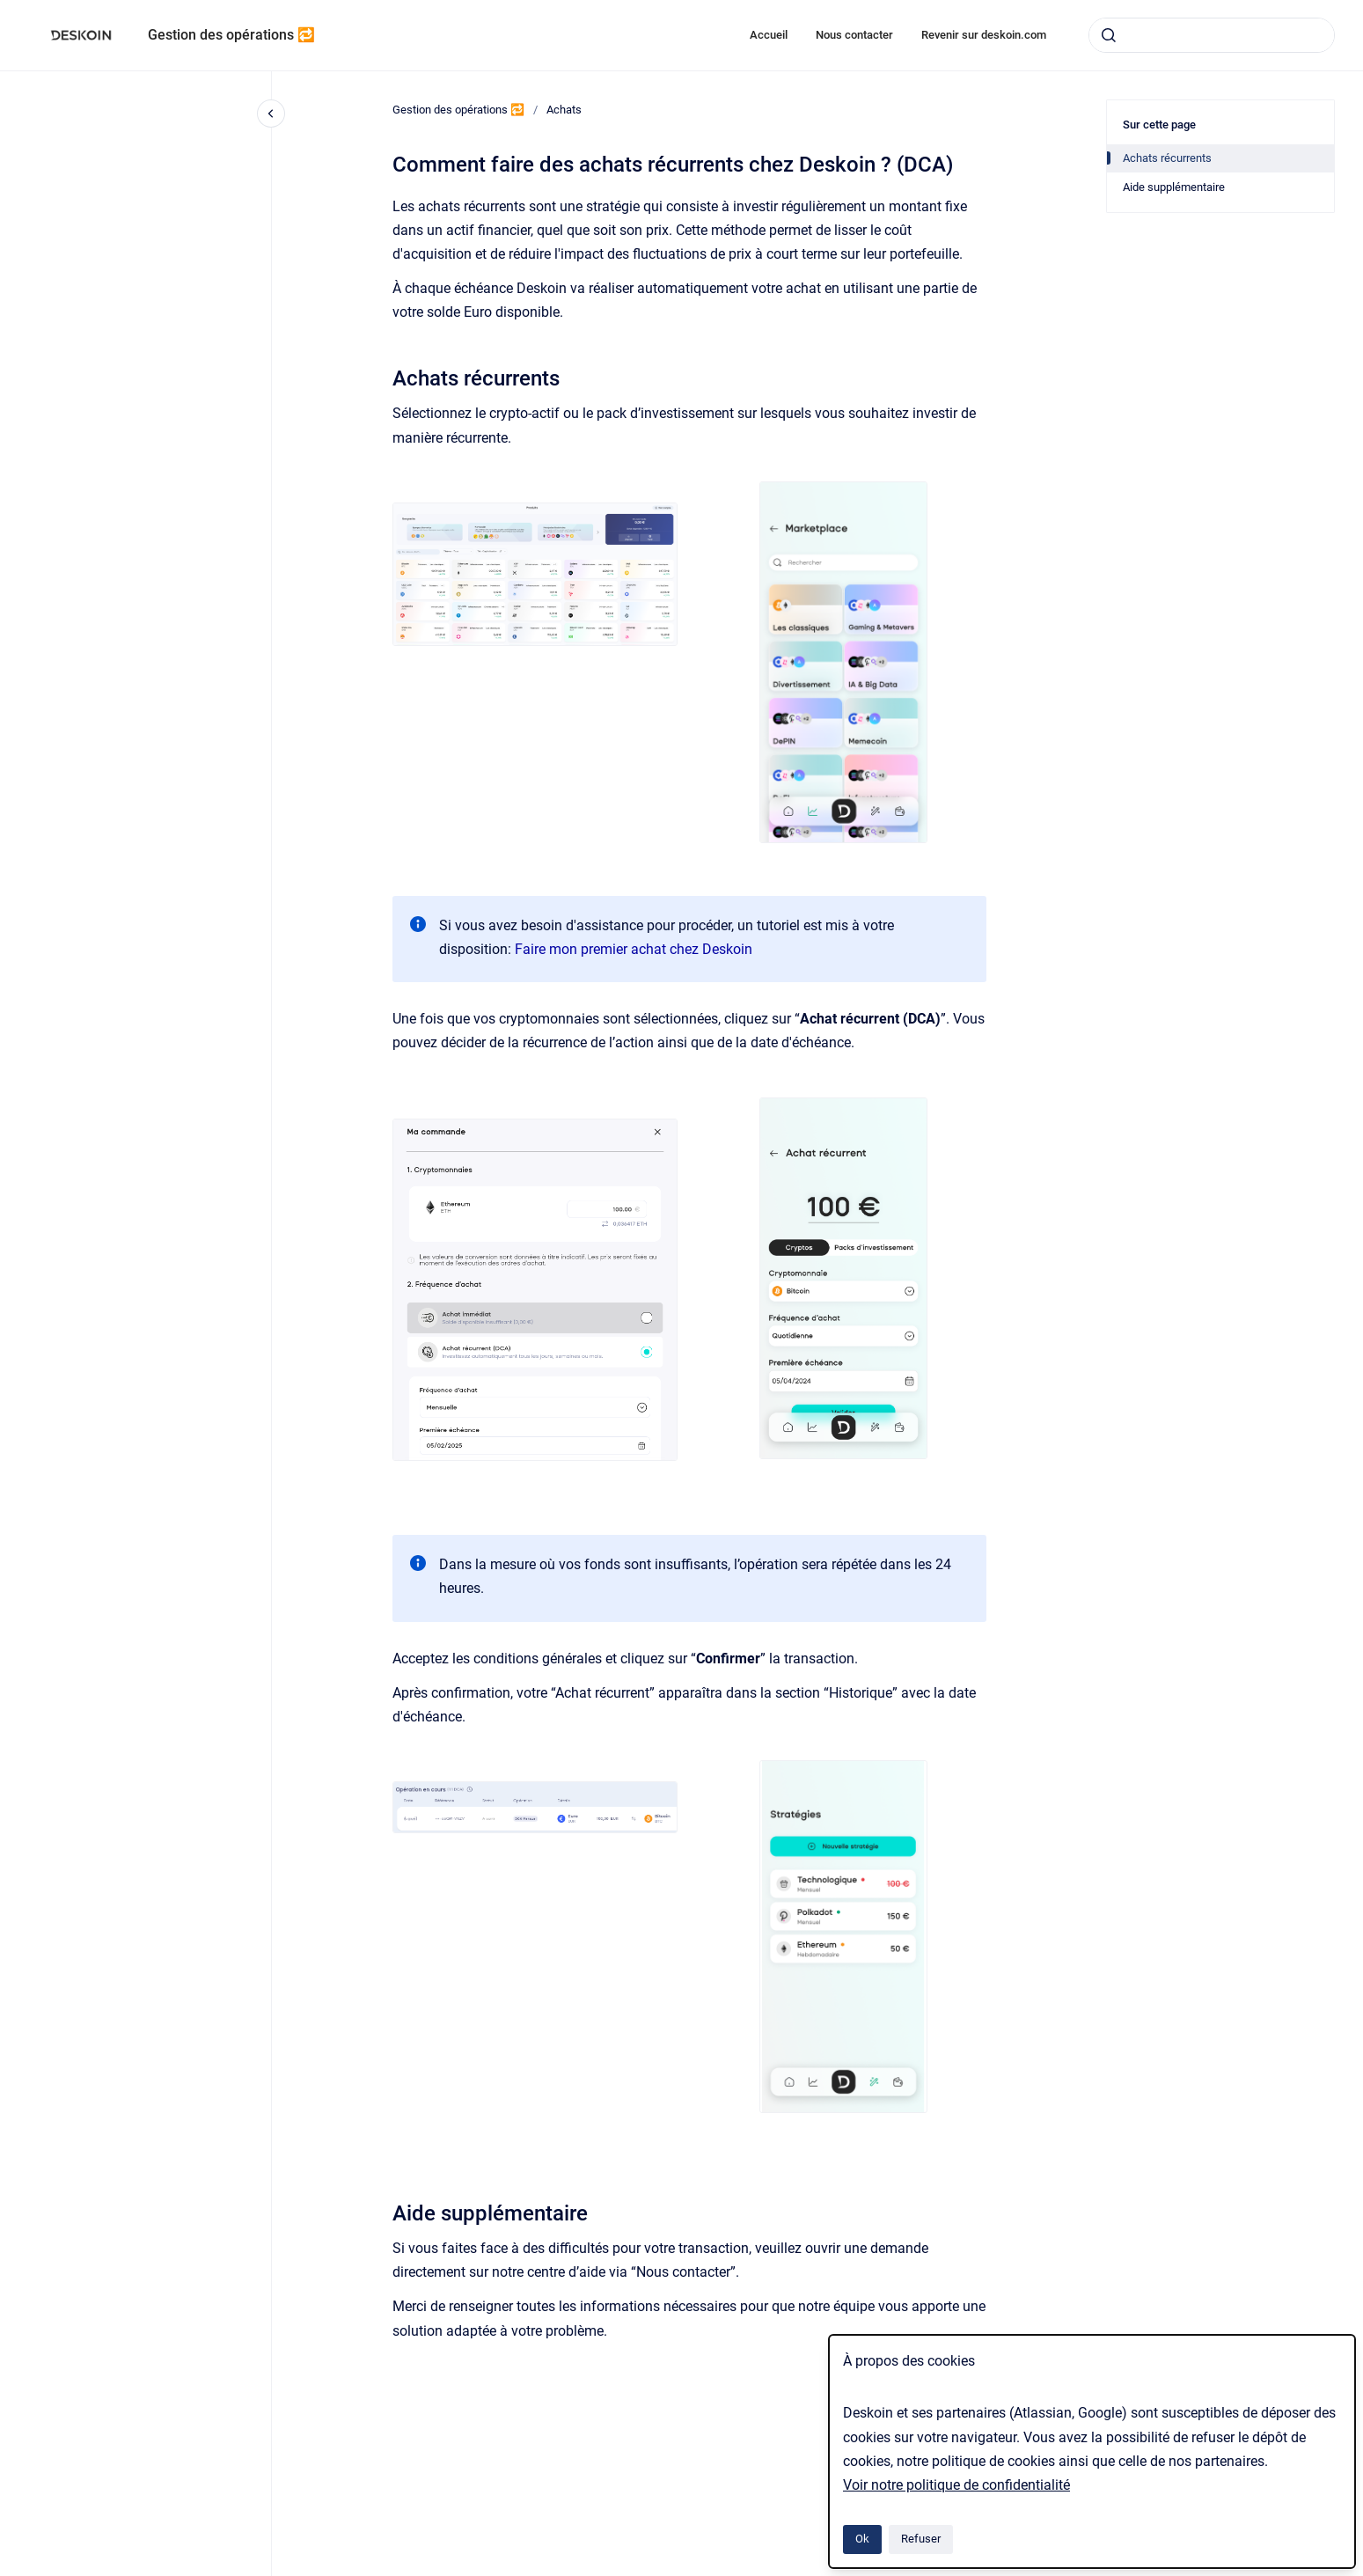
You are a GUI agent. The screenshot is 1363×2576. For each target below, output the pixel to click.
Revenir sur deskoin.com (983, 34)
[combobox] (1211, 35)
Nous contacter (854, 34)
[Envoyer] (1109, 35)
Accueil (769, 34)
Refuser (921, 2538)
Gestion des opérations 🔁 (231, 34)
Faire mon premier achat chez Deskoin (633, 949)
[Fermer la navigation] (271, 113)
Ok (862, 2538)
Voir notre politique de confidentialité (956, 2485)
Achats (564, 109)
